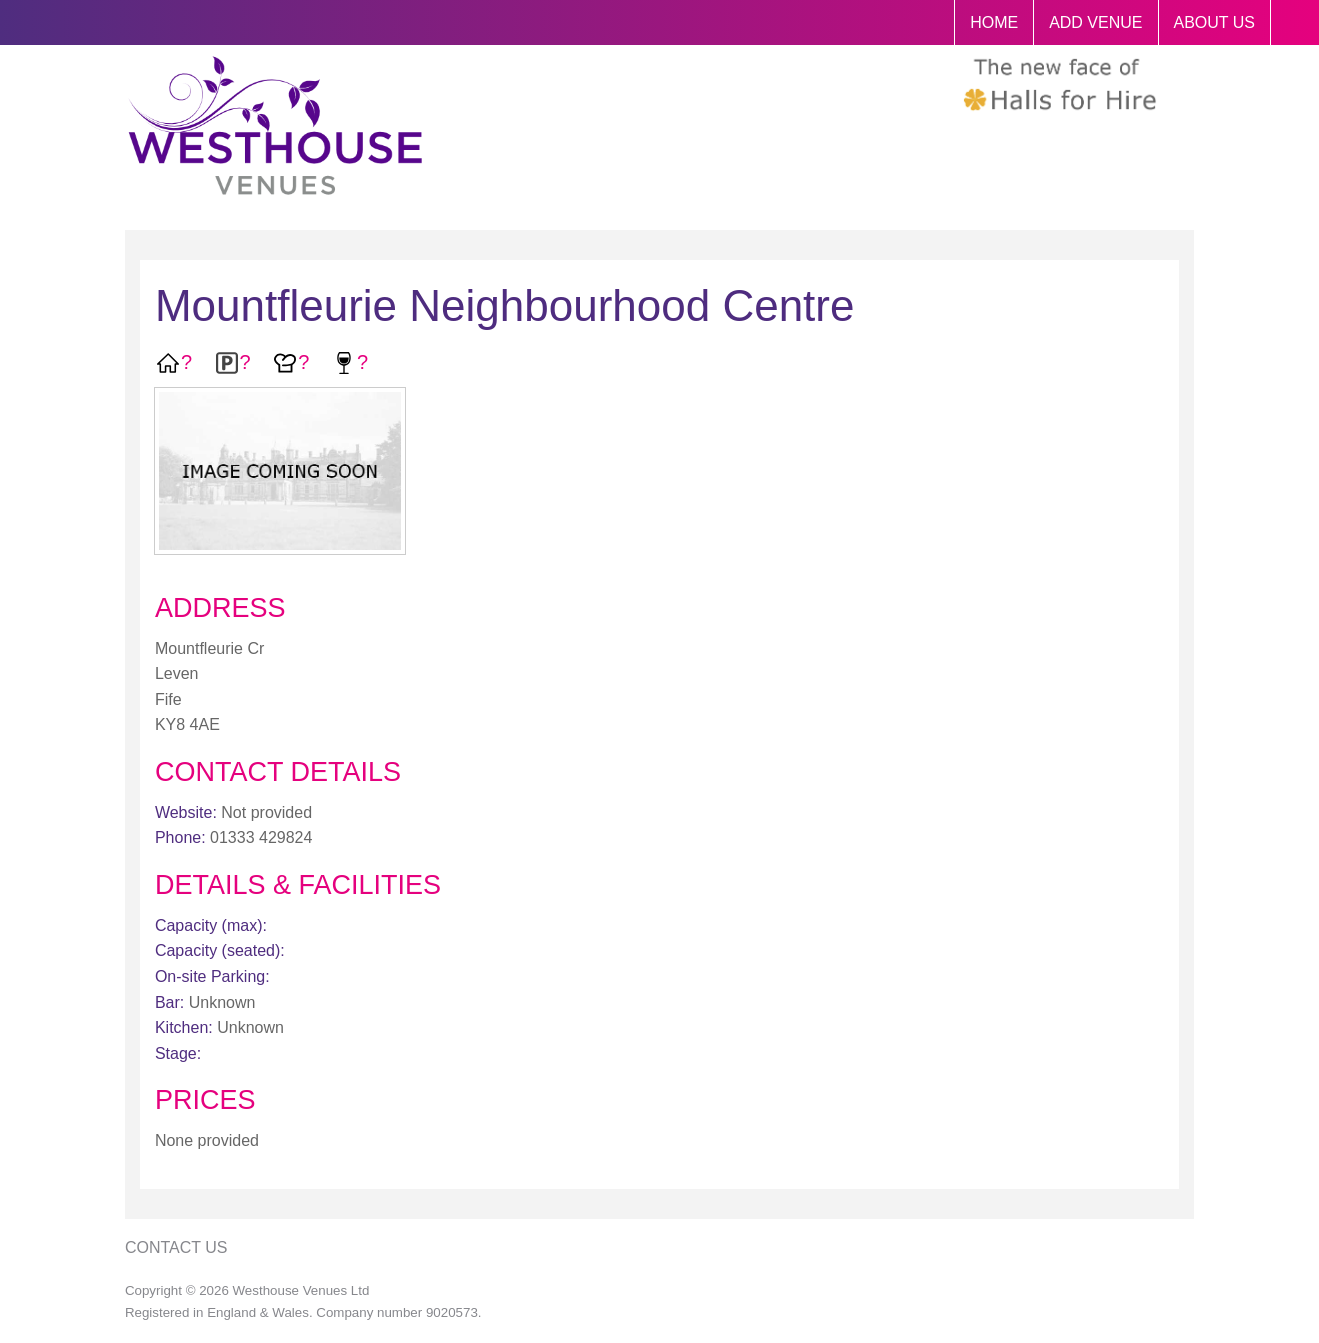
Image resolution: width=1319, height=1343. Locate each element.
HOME (994, 22)
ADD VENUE (1095, 22)
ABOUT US (1215, 22)
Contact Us (176, 1247)
